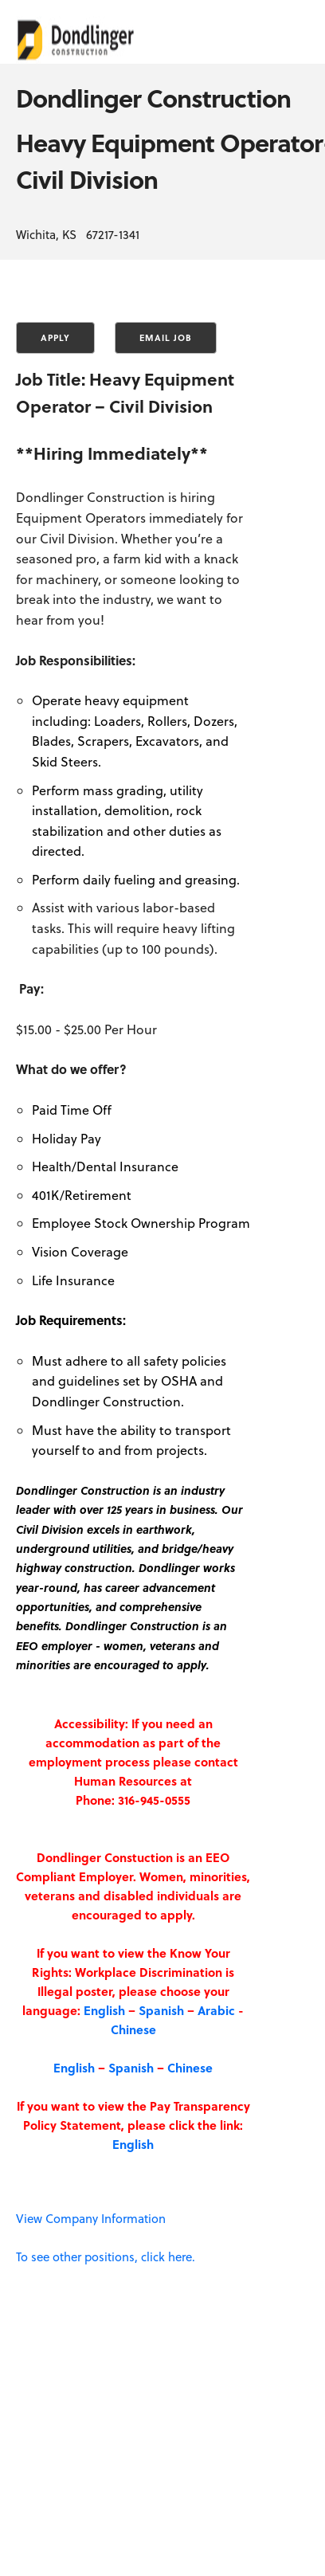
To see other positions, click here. (105, 2256)
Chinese (133, 2029)
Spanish (161, 2010)
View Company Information (91, 2218)
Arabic (216, 2010)
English (104, 2010)
